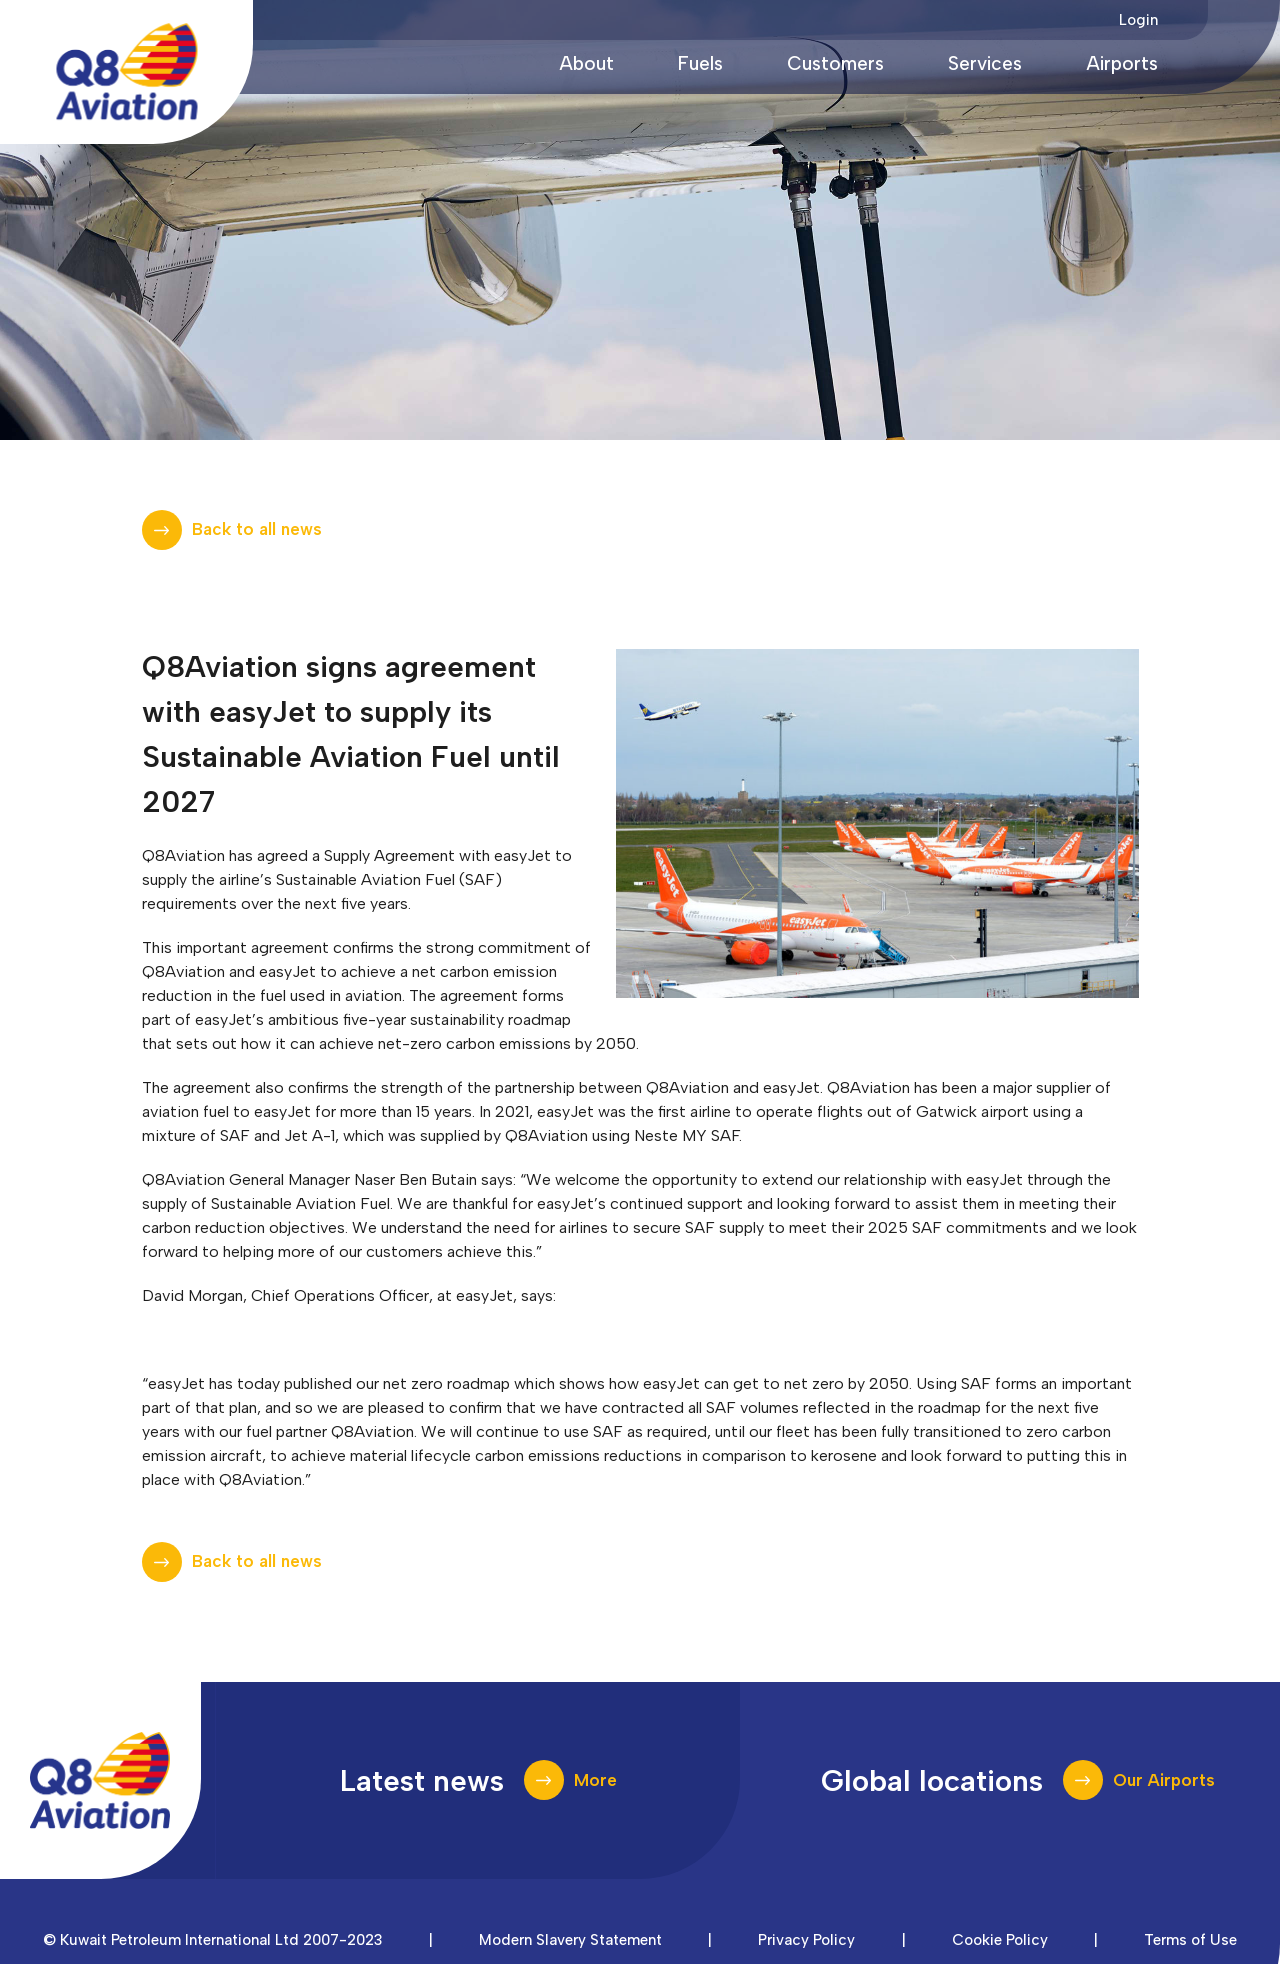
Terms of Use (1190, 1940)
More (595, 1780)
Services (985, 63)
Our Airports (1164, 1780)
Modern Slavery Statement (570, 1940)
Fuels (700, 63)
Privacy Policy (806, 1940)
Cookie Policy (1000, 1940)
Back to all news (257, 529)
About (586, 63)
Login (1138, 20)
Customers (835, 63)
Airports (1122, 63)
